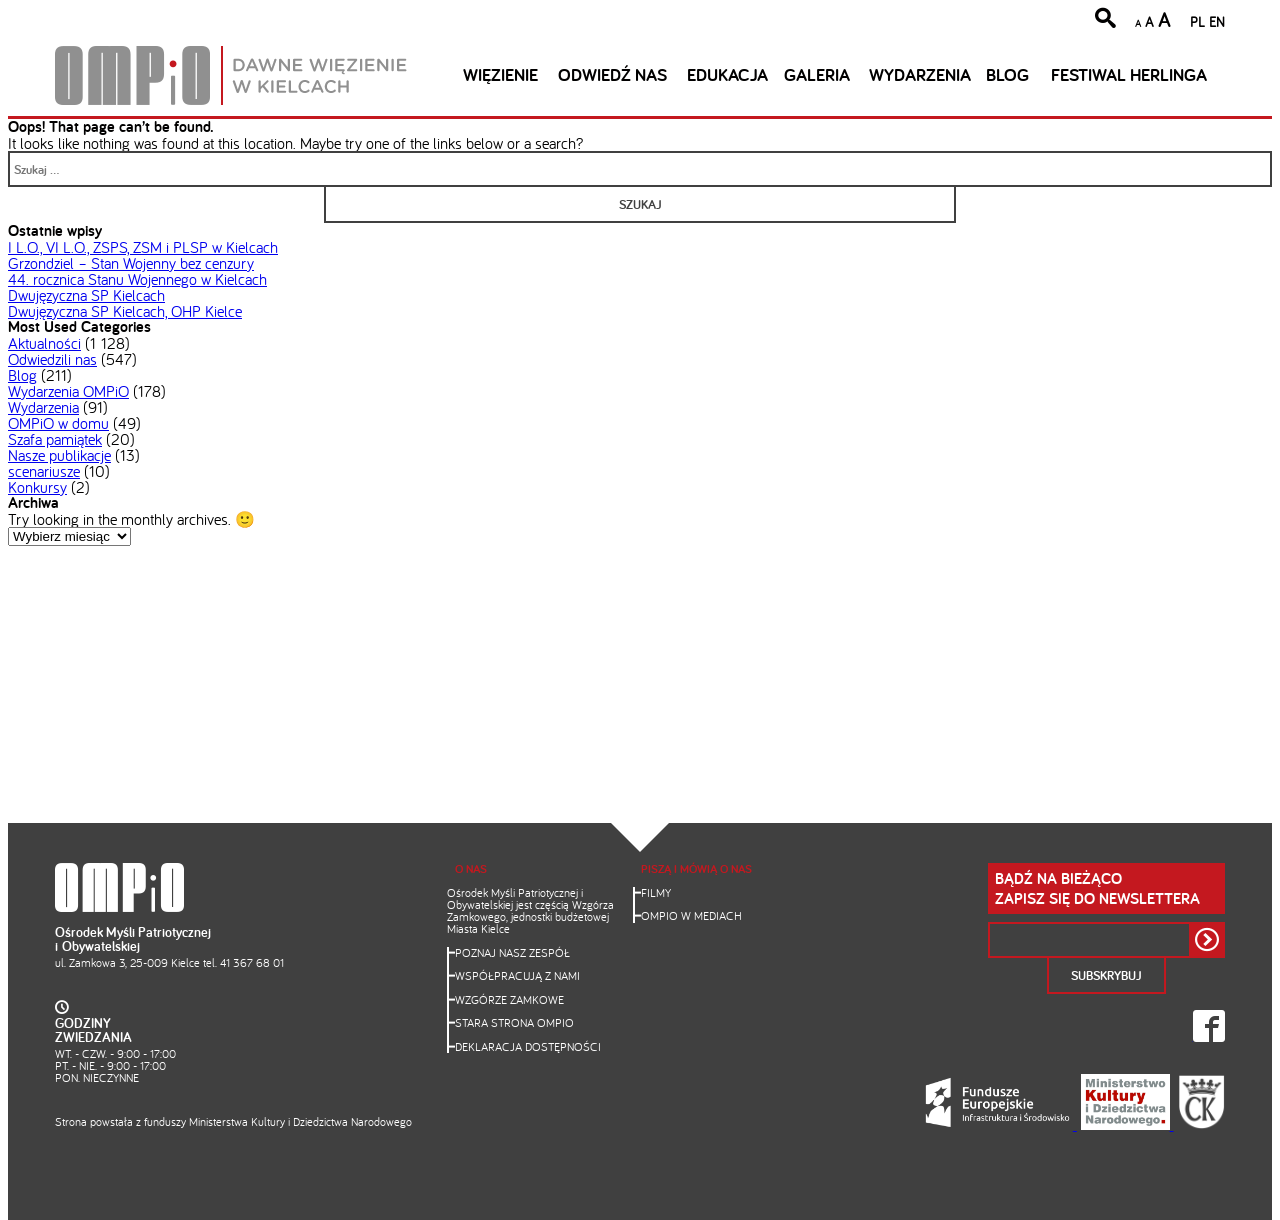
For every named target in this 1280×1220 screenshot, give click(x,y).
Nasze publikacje (59, 455)
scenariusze (44, 471)
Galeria (817, 74)
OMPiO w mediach (691, 915)
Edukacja (727, 74)
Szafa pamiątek (55, 439)
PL (1197, 21)
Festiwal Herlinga (1129, 74)
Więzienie (500, 74)
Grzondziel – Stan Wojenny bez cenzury (131, 263)
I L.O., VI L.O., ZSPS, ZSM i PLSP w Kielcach (143, 247)
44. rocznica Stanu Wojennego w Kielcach (137, 279)
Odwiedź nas (612, 74)
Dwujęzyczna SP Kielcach (86, 295)
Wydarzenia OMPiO (68, 391)
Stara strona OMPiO (514, 1022)
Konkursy (37, 487)
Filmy (656, 892)
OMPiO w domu (58, 423)
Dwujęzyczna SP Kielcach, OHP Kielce (125, 311)
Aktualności (44, 343)
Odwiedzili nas (52, 359)
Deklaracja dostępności (528, 1046)
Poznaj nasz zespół (512, 952)
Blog (1007, 74)
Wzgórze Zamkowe (509, 999)
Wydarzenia (920, 74)
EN (1217, 21)
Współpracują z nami (517, 975)
